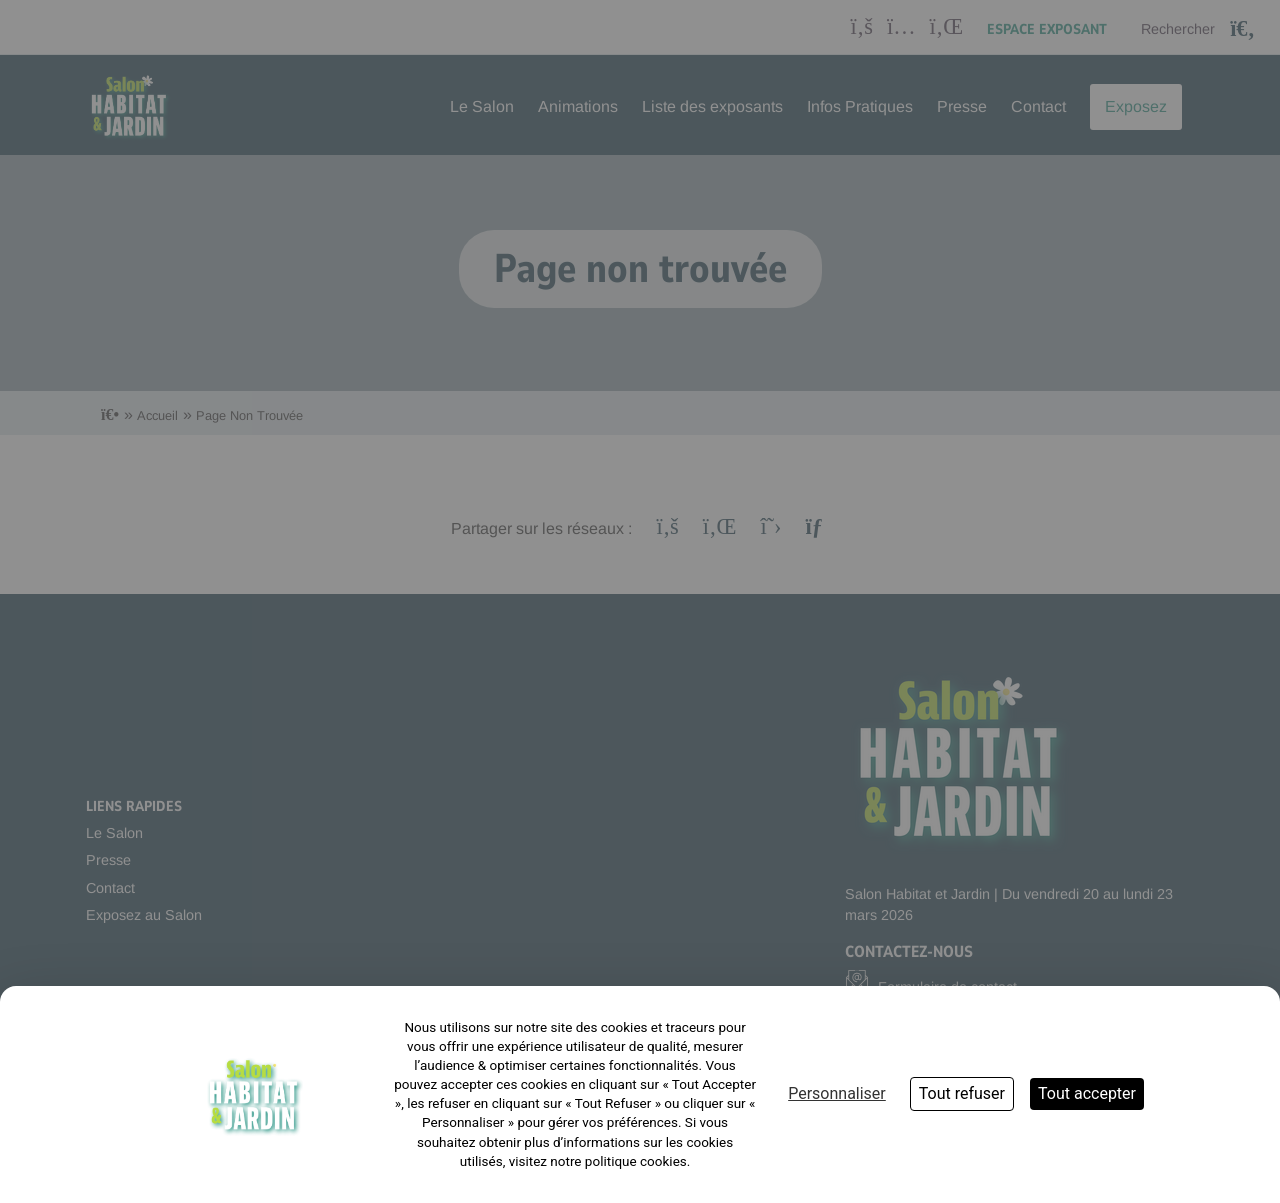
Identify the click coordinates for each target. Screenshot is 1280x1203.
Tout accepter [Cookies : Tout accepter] (1087, 1093)
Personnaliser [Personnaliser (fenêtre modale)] (837, 1093)
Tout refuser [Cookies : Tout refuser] (962, 1093)
